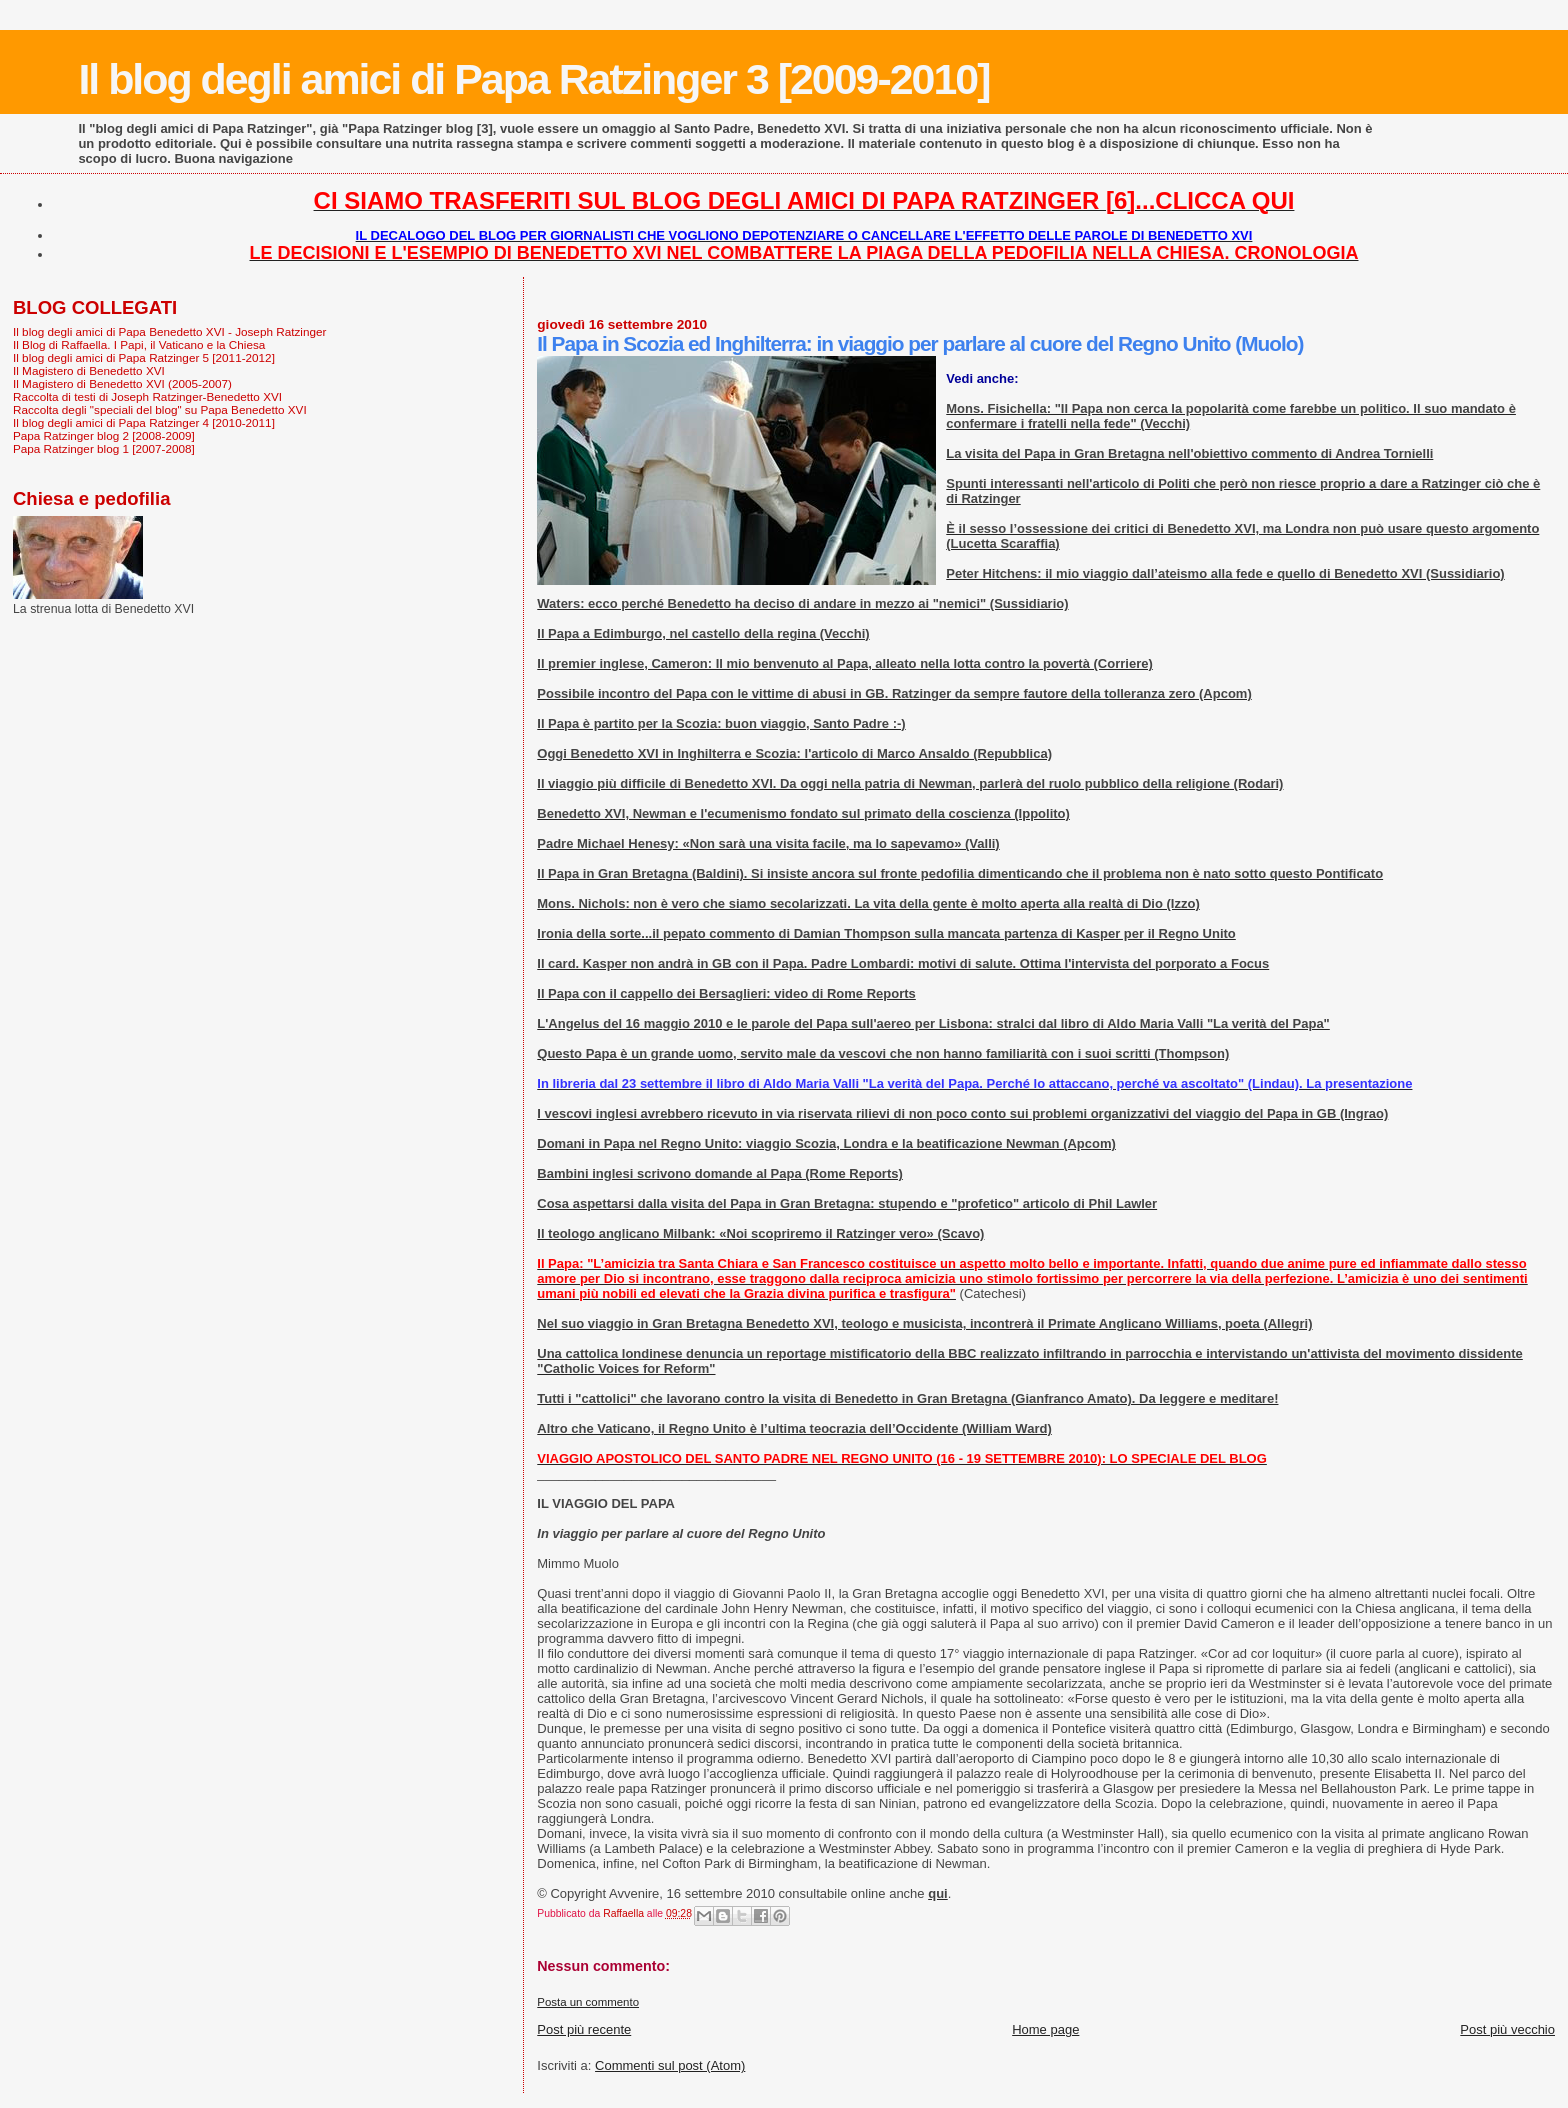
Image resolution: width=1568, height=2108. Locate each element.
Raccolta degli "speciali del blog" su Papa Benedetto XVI (160, 409)
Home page (1045, 2029)
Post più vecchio (1507, 2029)
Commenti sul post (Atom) (670, 2065)
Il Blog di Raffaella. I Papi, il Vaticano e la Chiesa (139, 344)
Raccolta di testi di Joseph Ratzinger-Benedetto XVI (147, 396)
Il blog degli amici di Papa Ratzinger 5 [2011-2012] (144, 357)
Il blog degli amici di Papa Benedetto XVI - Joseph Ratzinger (169, 331)
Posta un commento (588, 2002)
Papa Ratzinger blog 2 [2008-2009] (104, 435)
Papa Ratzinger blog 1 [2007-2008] (104, 448)
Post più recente (584, 2029)
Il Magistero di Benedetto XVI (89, 370)
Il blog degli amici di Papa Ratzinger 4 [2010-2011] (144, 422)
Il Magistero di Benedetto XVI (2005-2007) (122, 383)
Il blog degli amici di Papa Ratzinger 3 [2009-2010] (533, 79)
